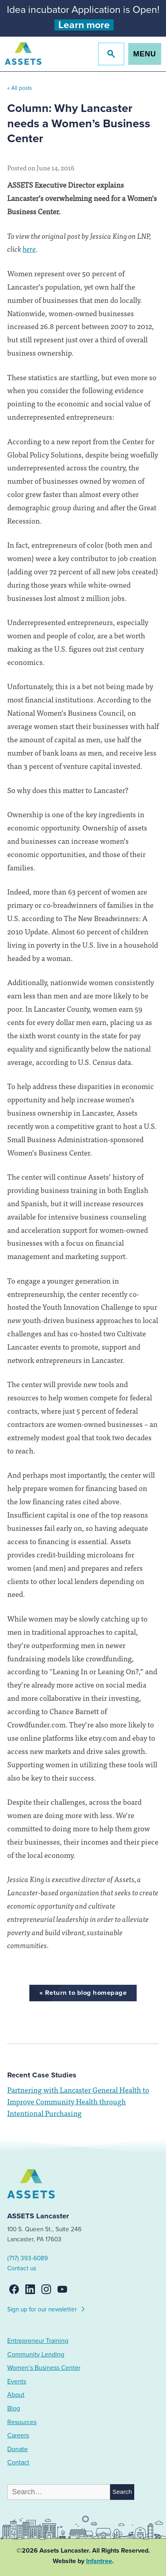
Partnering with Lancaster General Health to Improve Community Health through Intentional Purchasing (78, 2101)
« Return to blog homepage (83, 1993)
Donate (17, 2449)
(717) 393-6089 (27, 2258)
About (16, 2395)
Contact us (21, 2268)
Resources (22, 2422)
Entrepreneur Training (37, 2341)
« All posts (19, 88)
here (29, 248)
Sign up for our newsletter (46, 2308)
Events (16, 2381)
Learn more (84, 25)
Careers (18, 2435)
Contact (18, 2462)
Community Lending (35, 2354)
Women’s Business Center (43, 2368)
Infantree (99, 2561)
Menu (144, 54)
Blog (13, 2408)
